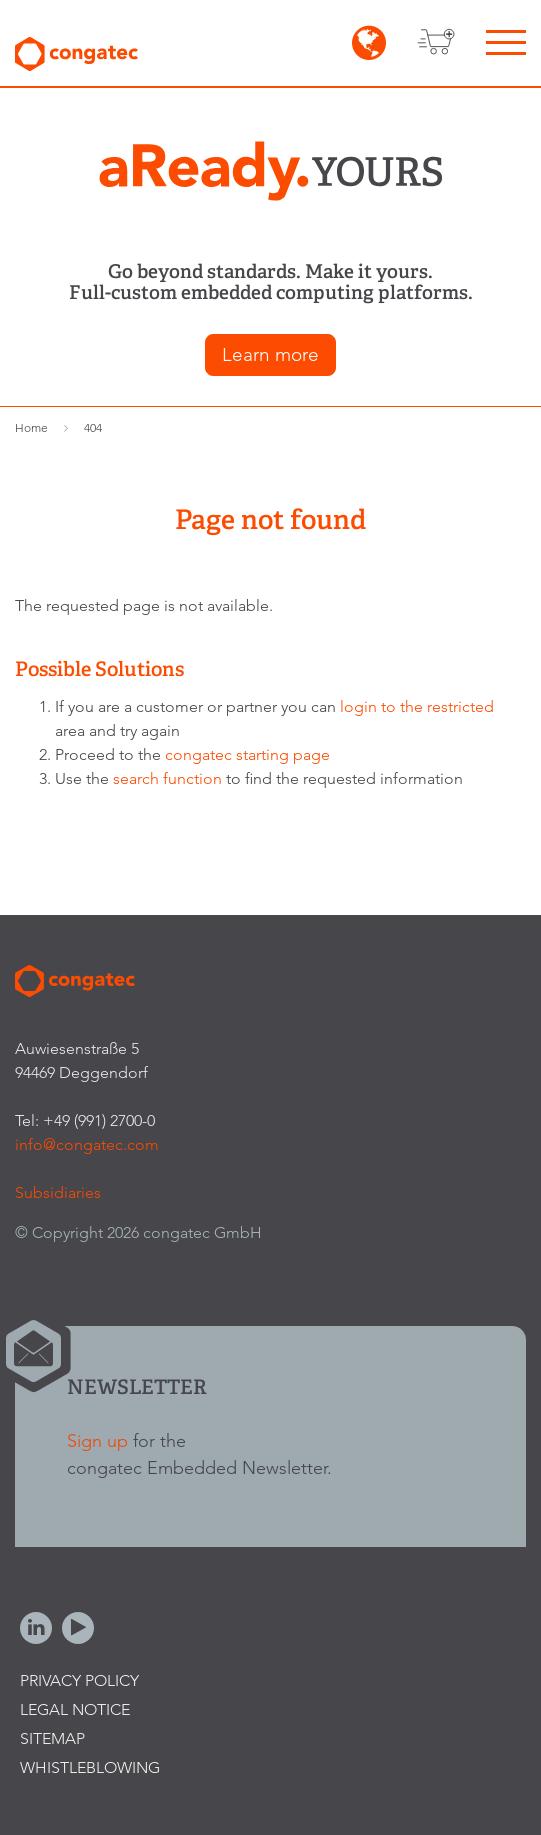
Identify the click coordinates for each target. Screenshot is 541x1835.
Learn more (270, 354)
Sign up (97, 1440)
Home (31, 427)
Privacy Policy (79, 1680)
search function (167, 778)
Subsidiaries (58, 1192)
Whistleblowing (90, 1767)
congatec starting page (247, 754)
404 (93, 427)
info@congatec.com (87, 1144)
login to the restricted (417, 706)
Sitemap (52, 1738)
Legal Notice (75, 1709)
